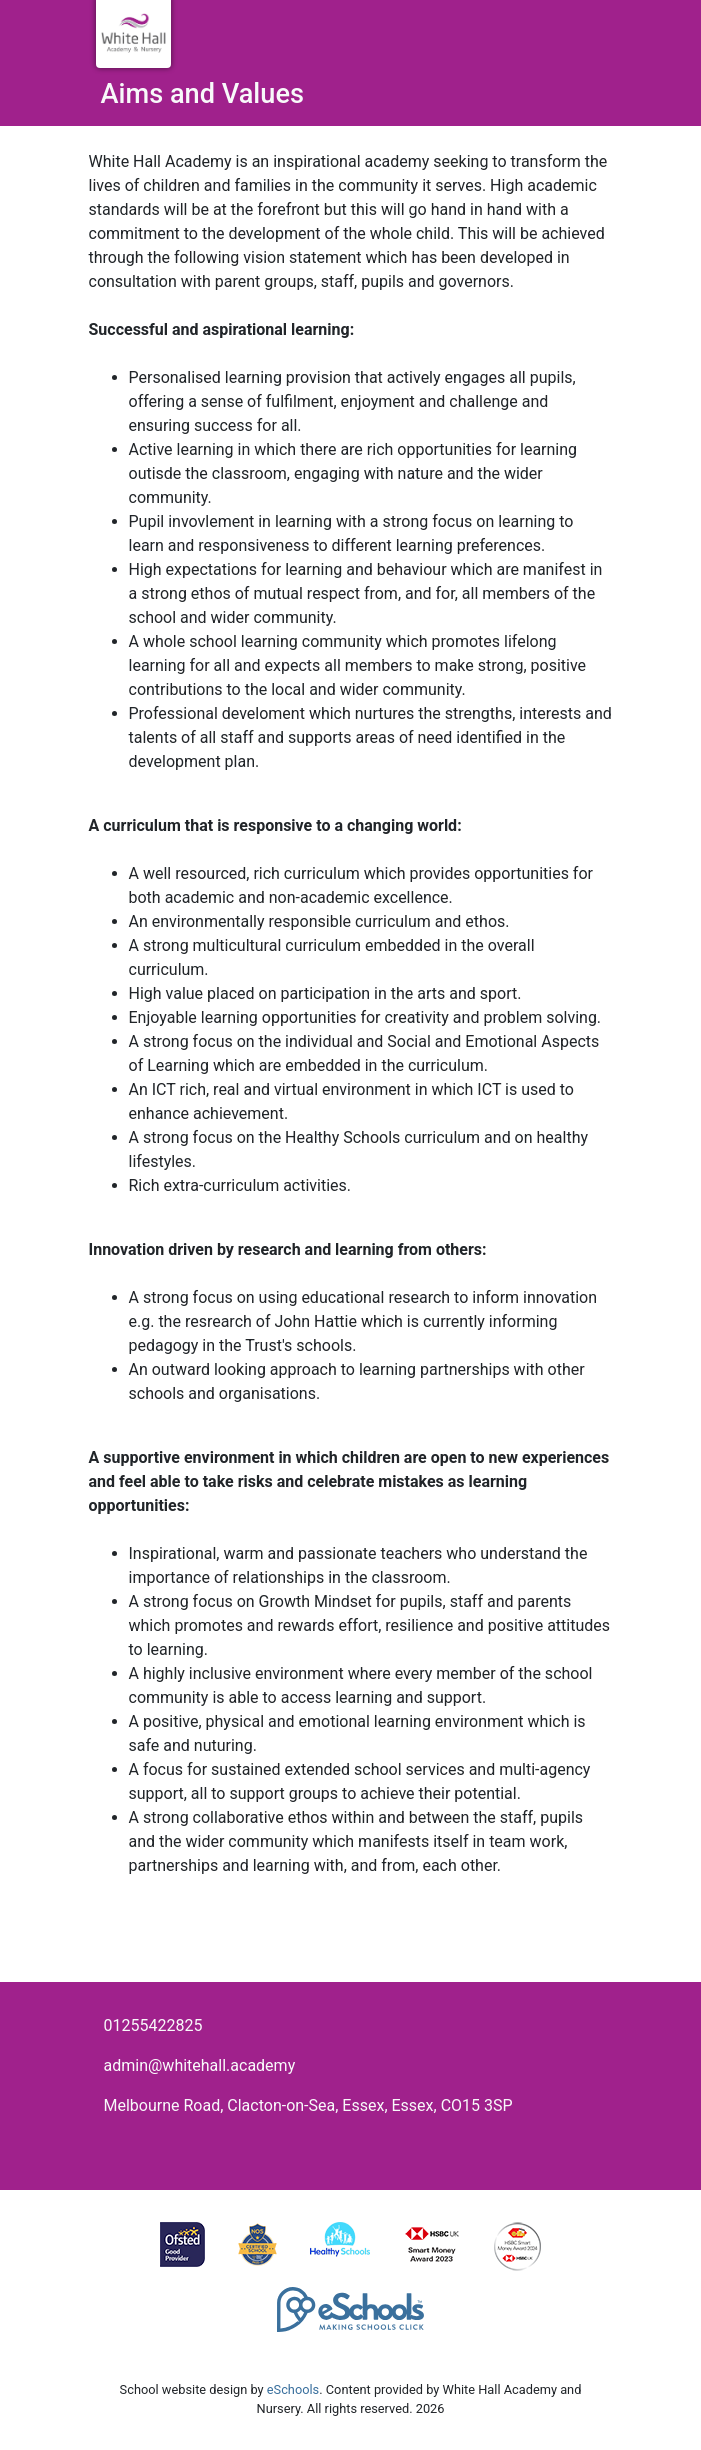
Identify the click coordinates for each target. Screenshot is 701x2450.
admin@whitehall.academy (200, 2065)
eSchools (293, 2389)
